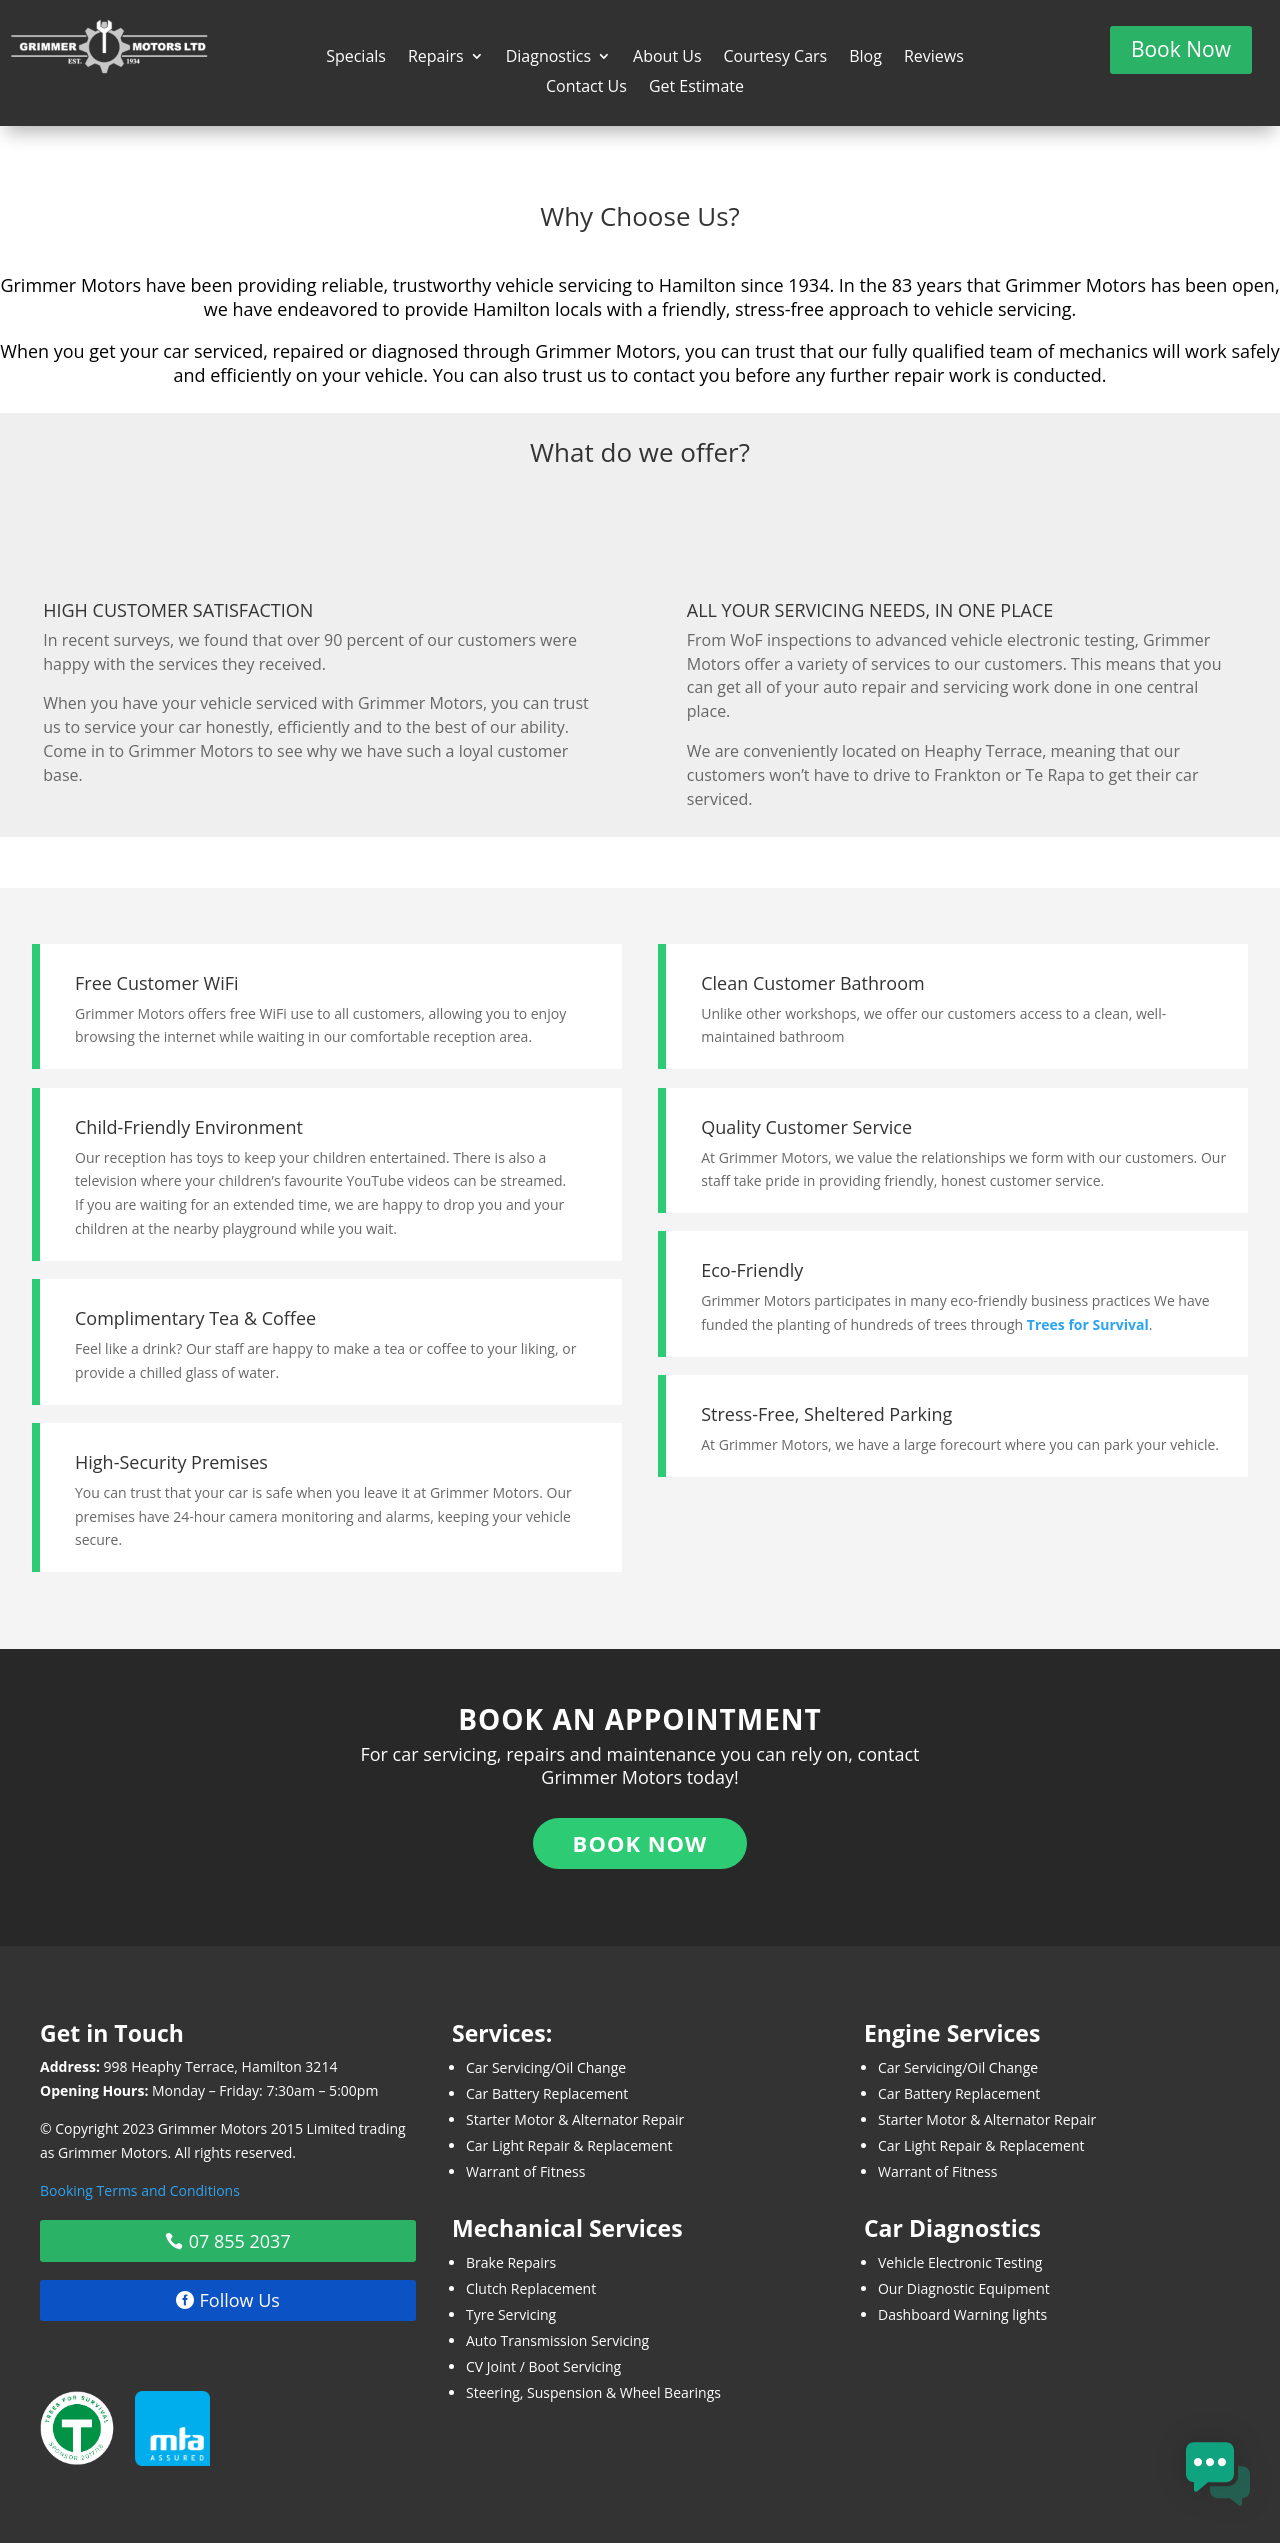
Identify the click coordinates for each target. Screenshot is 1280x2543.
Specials (356, 58)
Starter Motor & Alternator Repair (575, 2119)
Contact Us (586, 88)
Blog (865, 58)
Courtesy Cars (776, 58)
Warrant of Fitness (525, 2171)
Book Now (1181, 49)
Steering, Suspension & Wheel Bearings (593, 2392)
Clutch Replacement (531, 2288)
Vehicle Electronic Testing (960, 2262)
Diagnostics (548, 58)
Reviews (934, 58)
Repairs (436, 58)
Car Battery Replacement (547, 2093)
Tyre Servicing (511, 2314)
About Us (667, 58)
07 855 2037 (240, 2241)
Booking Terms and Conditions (140, 2190)
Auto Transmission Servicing (557, 2340)
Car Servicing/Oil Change (546, 2067)
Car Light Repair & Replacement (569, 2145)
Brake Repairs (511, 2262)
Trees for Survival (1088, 1324)
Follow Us (240, 2300)
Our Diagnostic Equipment (964, 2288)
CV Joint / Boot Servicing (543, 2366)
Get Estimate (696, 88)
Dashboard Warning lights (962, 2314)
